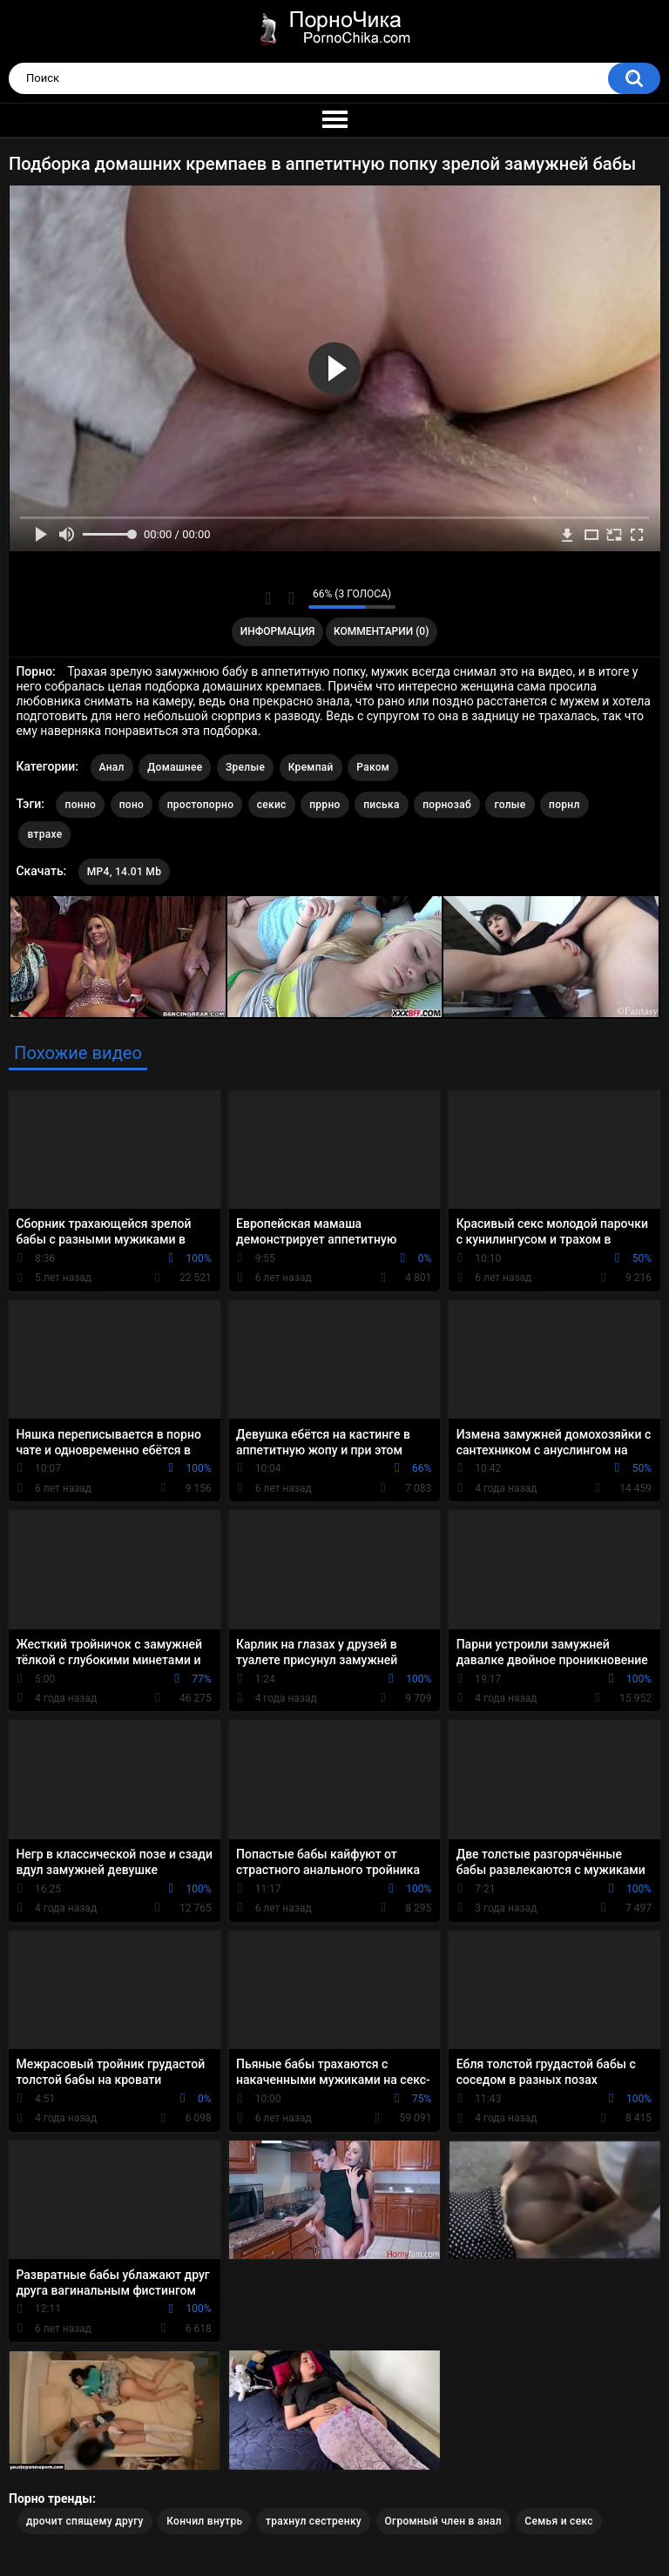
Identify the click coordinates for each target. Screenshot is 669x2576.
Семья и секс (558, 2521)
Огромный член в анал (443, 2521)
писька (381, 805)
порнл (564, 805)
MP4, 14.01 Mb (124, 872)
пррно (325, 805)
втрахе (44, 834)
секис (272, 805)
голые (509, 805)
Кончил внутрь (204, 2521)
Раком (372, 767)
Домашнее (174, 767)
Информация (277, 631)
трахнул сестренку (314, 2521)
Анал (112, 767)
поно (132, 805)
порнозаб (446, 805)
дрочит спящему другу (85, 2521)
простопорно (200, 805)
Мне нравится (268, 598)
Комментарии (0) (381, 631)
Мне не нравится (290, 598)
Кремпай (311, 767)
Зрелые (245, 767)
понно (80, 805)
